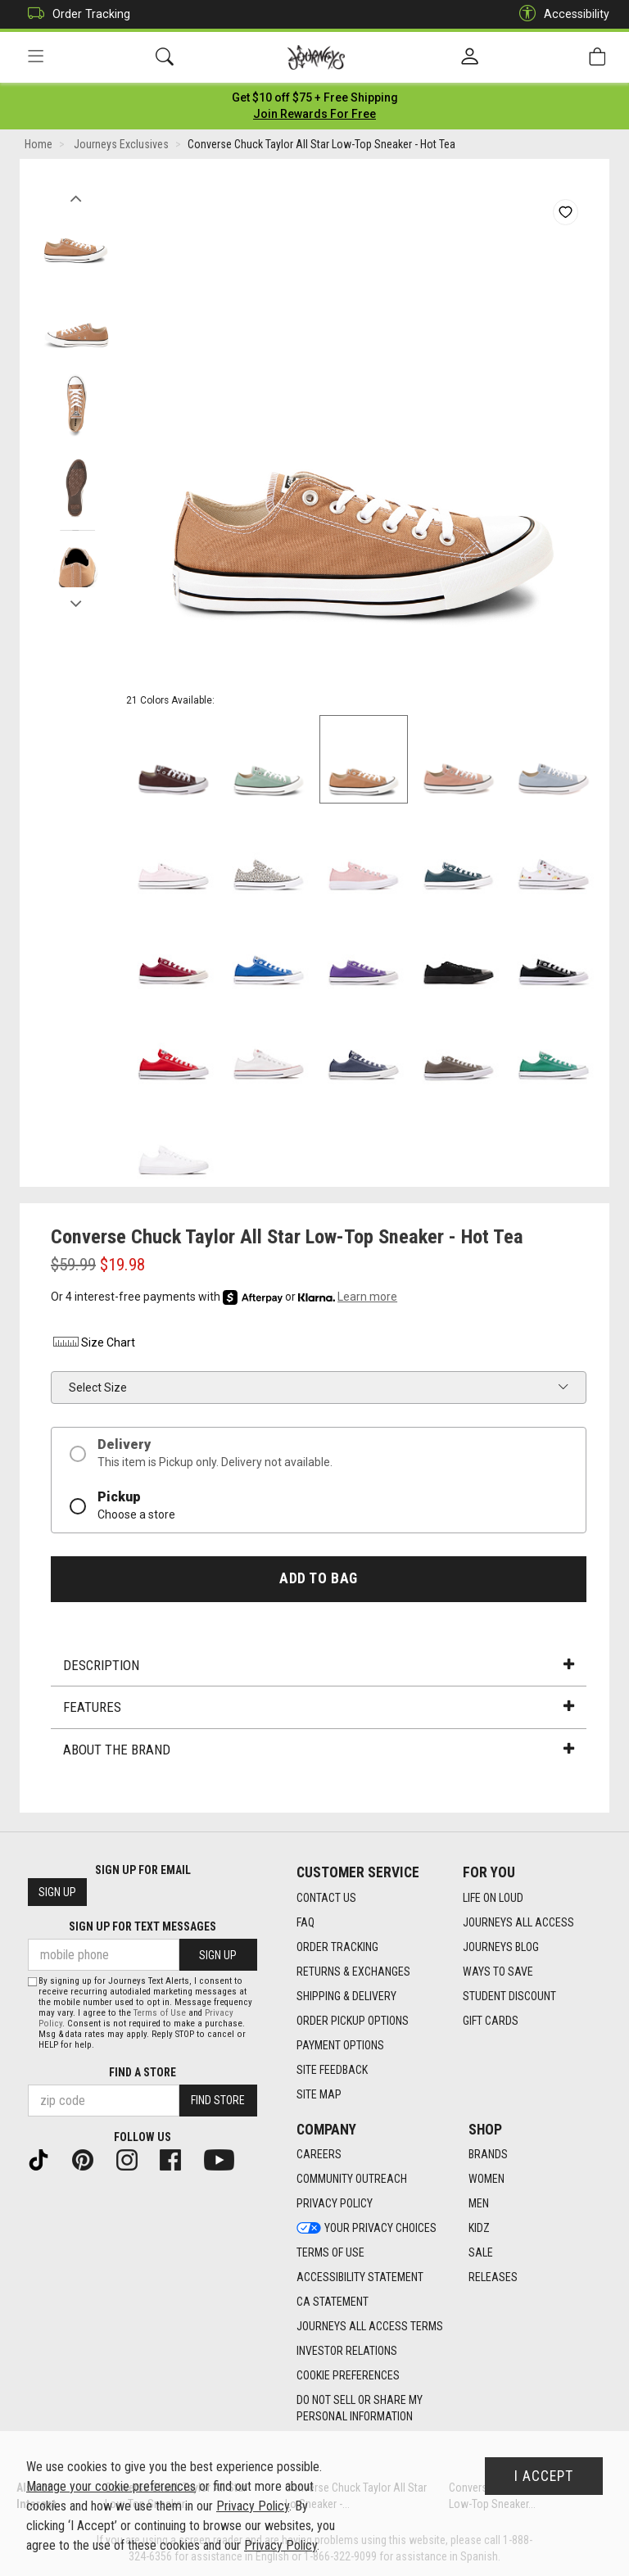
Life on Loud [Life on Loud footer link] (493, 1897)
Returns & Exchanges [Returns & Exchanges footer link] (353, 1971)
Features (318, 1708)
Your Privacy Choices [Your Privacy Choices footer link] (366, 2228)
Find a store (142, 2072)
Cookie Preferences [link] (348, 2376)
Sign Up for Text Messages (142, 1927)
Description (318, 1666)
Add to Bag (318, 1579)
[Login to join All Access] (315, 98)
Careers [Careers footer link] (319, 2155)
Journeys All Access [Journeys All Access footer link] (518, 1922)
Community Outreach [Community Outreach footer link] (351, 2179)
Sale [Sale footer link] (480, 2253)
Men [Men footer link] (478, 2204)
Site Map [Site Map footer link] (319, 2094)
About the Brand (318, 1750)
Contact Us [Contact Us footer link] (326, 1897)
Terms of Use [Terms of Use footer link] (330, 2253)
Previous (75, 195)
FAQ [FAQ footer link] (305, 1922)
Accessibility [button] (560, 14)
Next (75, 600)
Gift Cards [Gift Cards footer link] (490, 2020)
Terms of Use (159, 2013)
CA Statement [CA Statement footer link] (332, 2302)
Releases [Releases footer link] (493, 2277)
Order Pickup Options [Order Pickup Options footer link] (352, 2020)
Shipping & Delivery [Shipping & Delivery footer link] (346, 1996)
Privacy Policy (252, 2506)
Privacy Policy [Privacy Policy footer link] (334, 2204)
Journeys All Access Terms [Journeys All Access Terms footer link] (369, 2327)
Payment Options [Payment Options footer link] (340, 2045)
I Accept (543, 2476)
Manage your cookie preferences (111, 2486)
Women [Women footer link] (486, 2179)
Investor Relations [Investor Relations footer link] (346, 2351)
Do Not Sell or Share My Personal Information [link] (359, 2409)
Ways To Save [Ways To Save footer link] (498, 1971)
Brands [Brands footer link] (488, 2155)
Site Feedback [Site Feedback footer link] (332, 2069)
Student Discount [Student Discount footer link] (509, 1996)
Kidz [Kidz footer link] (479, 2228)
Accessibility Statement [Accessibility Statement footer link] (359, 2277)
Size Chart (93, 1344)
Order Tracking (75, 14)
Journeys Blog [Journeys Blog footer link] (501, 1947)
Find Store (218, 2100)
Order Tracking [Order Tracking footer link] (337, 1947)
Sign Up (57, 1892)
